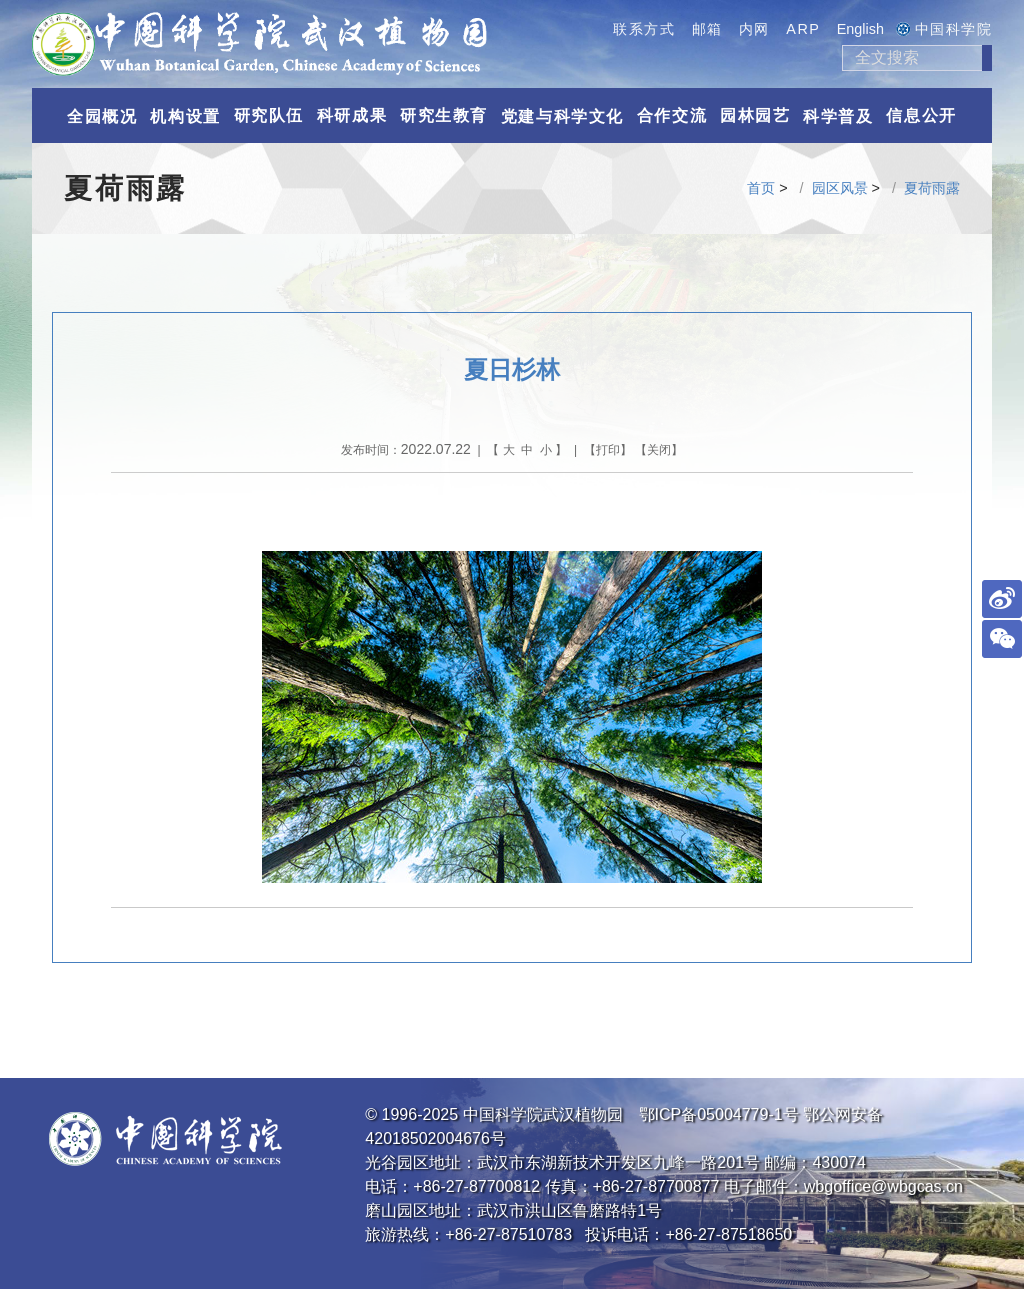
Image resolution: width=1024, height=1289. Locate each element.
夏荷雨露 (932, 188)
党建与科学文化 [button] (562, 116)
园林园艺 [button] (755, 115)
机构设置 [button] (185, 116)
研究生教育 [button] (444, 115)
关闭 (659, 450)
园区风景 (840, 188)
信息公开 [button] (921, 115)
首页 (761, 188)
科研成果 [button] (352, 115)
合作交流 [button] (672, 115)
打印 (608, 450)
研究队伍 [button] (269, 115)
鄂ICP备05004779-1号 (719, 1114)
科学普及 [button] (838, 116)
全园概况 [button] (102, 116)
